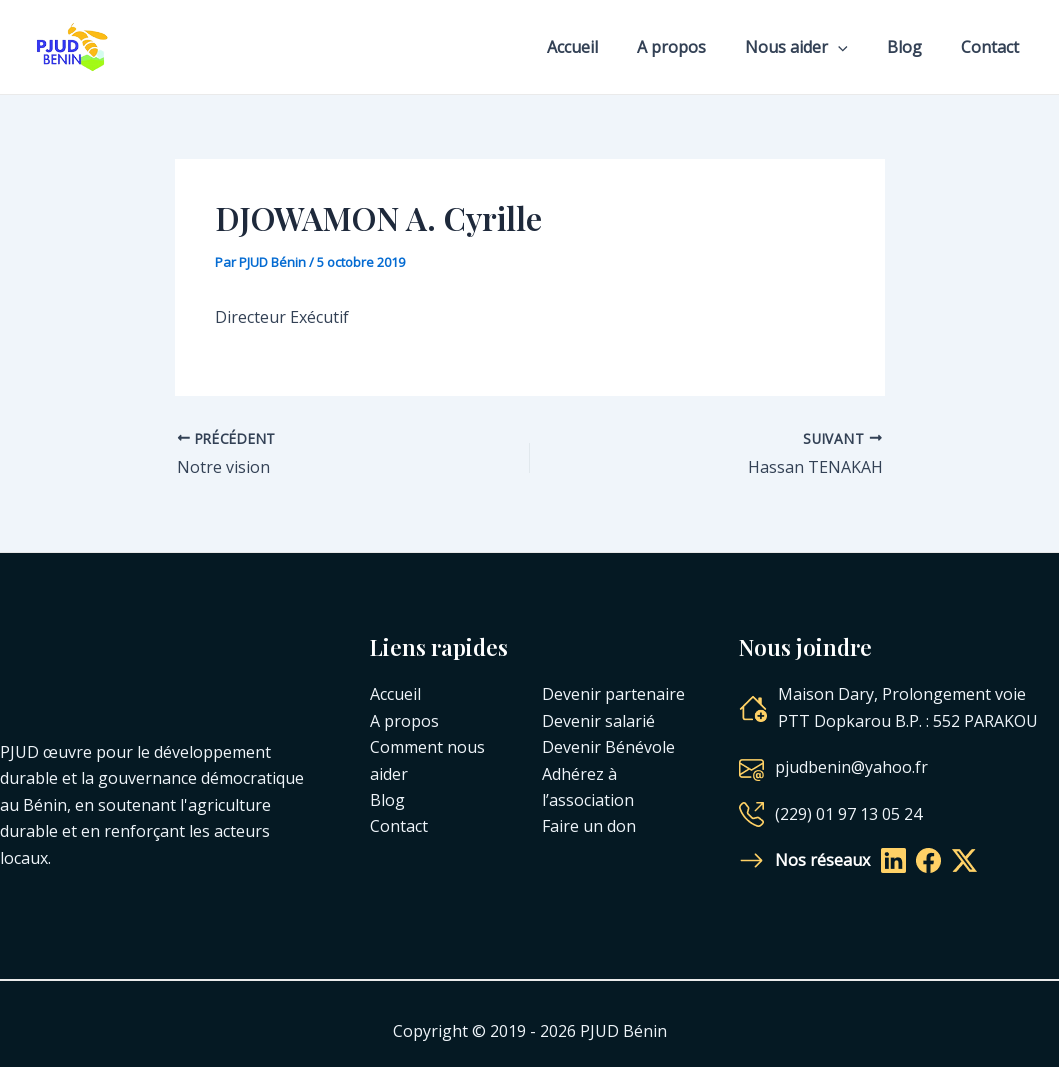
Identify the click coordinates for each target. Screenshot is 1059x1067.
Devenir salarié (598, 721)
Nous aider (814, 47)
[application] (856, 47)
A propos (696, 47)
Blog (915, 47)
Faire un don (589, 826)
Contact (994, 47)
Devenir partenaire (613, 694)
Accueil (604, 47)
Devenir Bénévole (608, 747)
